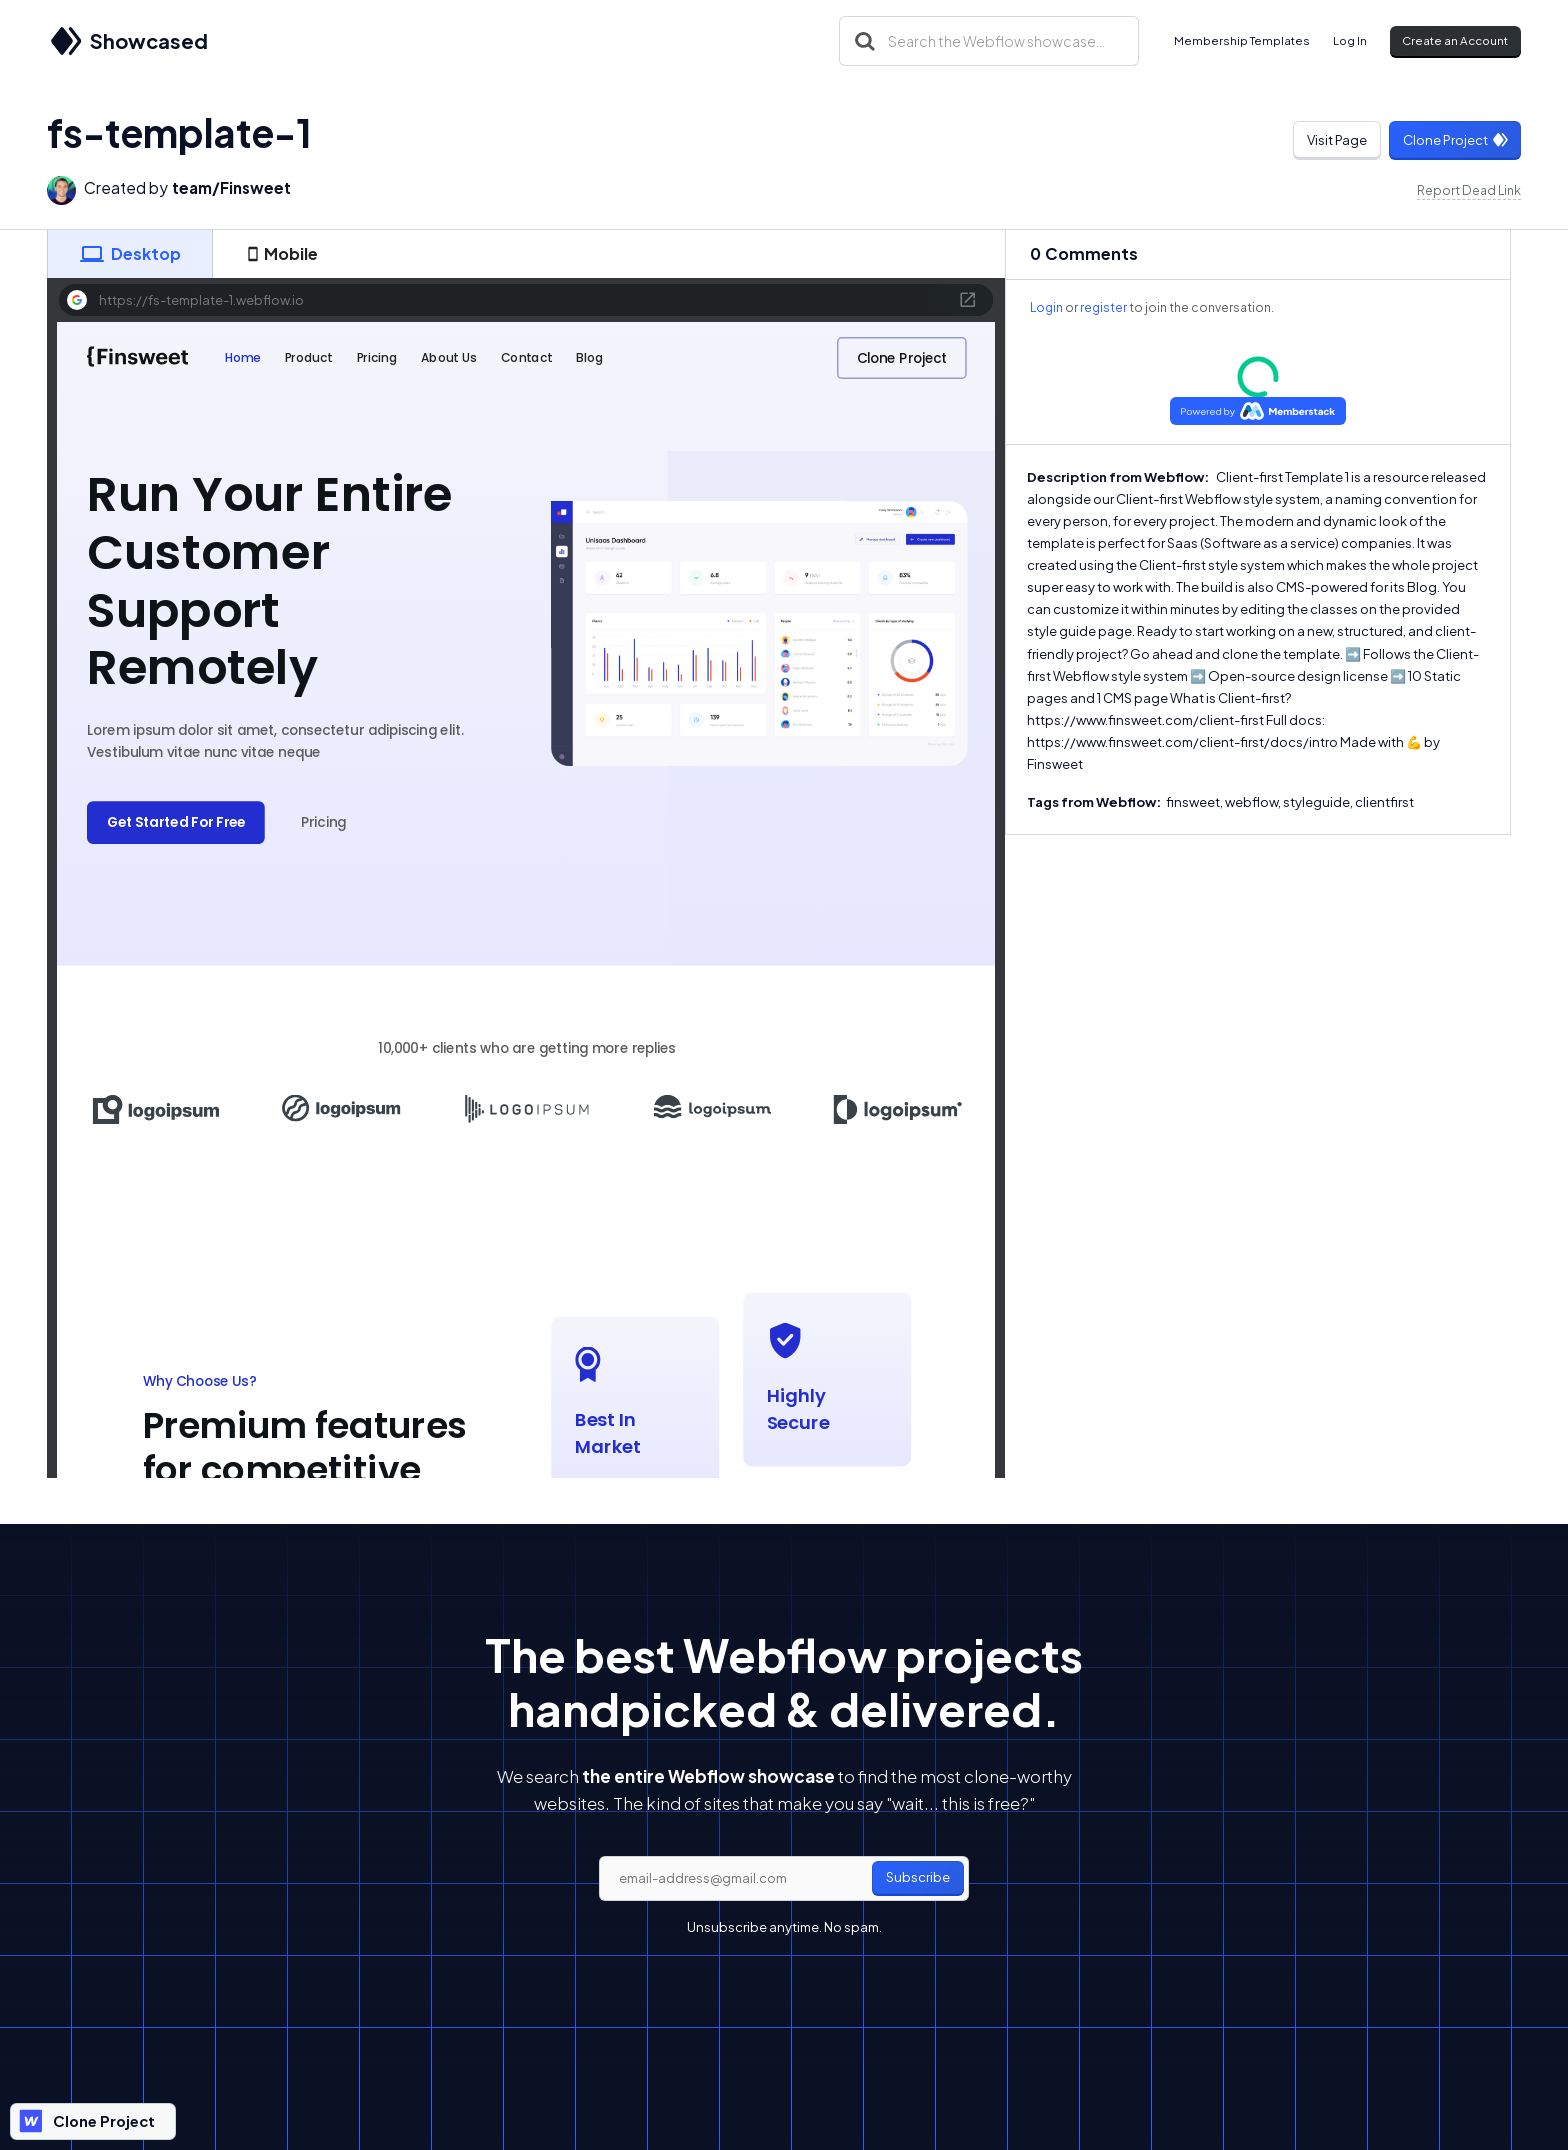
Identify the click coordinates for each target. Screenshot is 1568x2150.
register (1103, 307)
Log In (1350, 40)
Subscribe (918, 1877)
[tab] (130, 254)
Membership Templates (1242, 40)
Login (1046, 307)
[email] (784, 1879)
